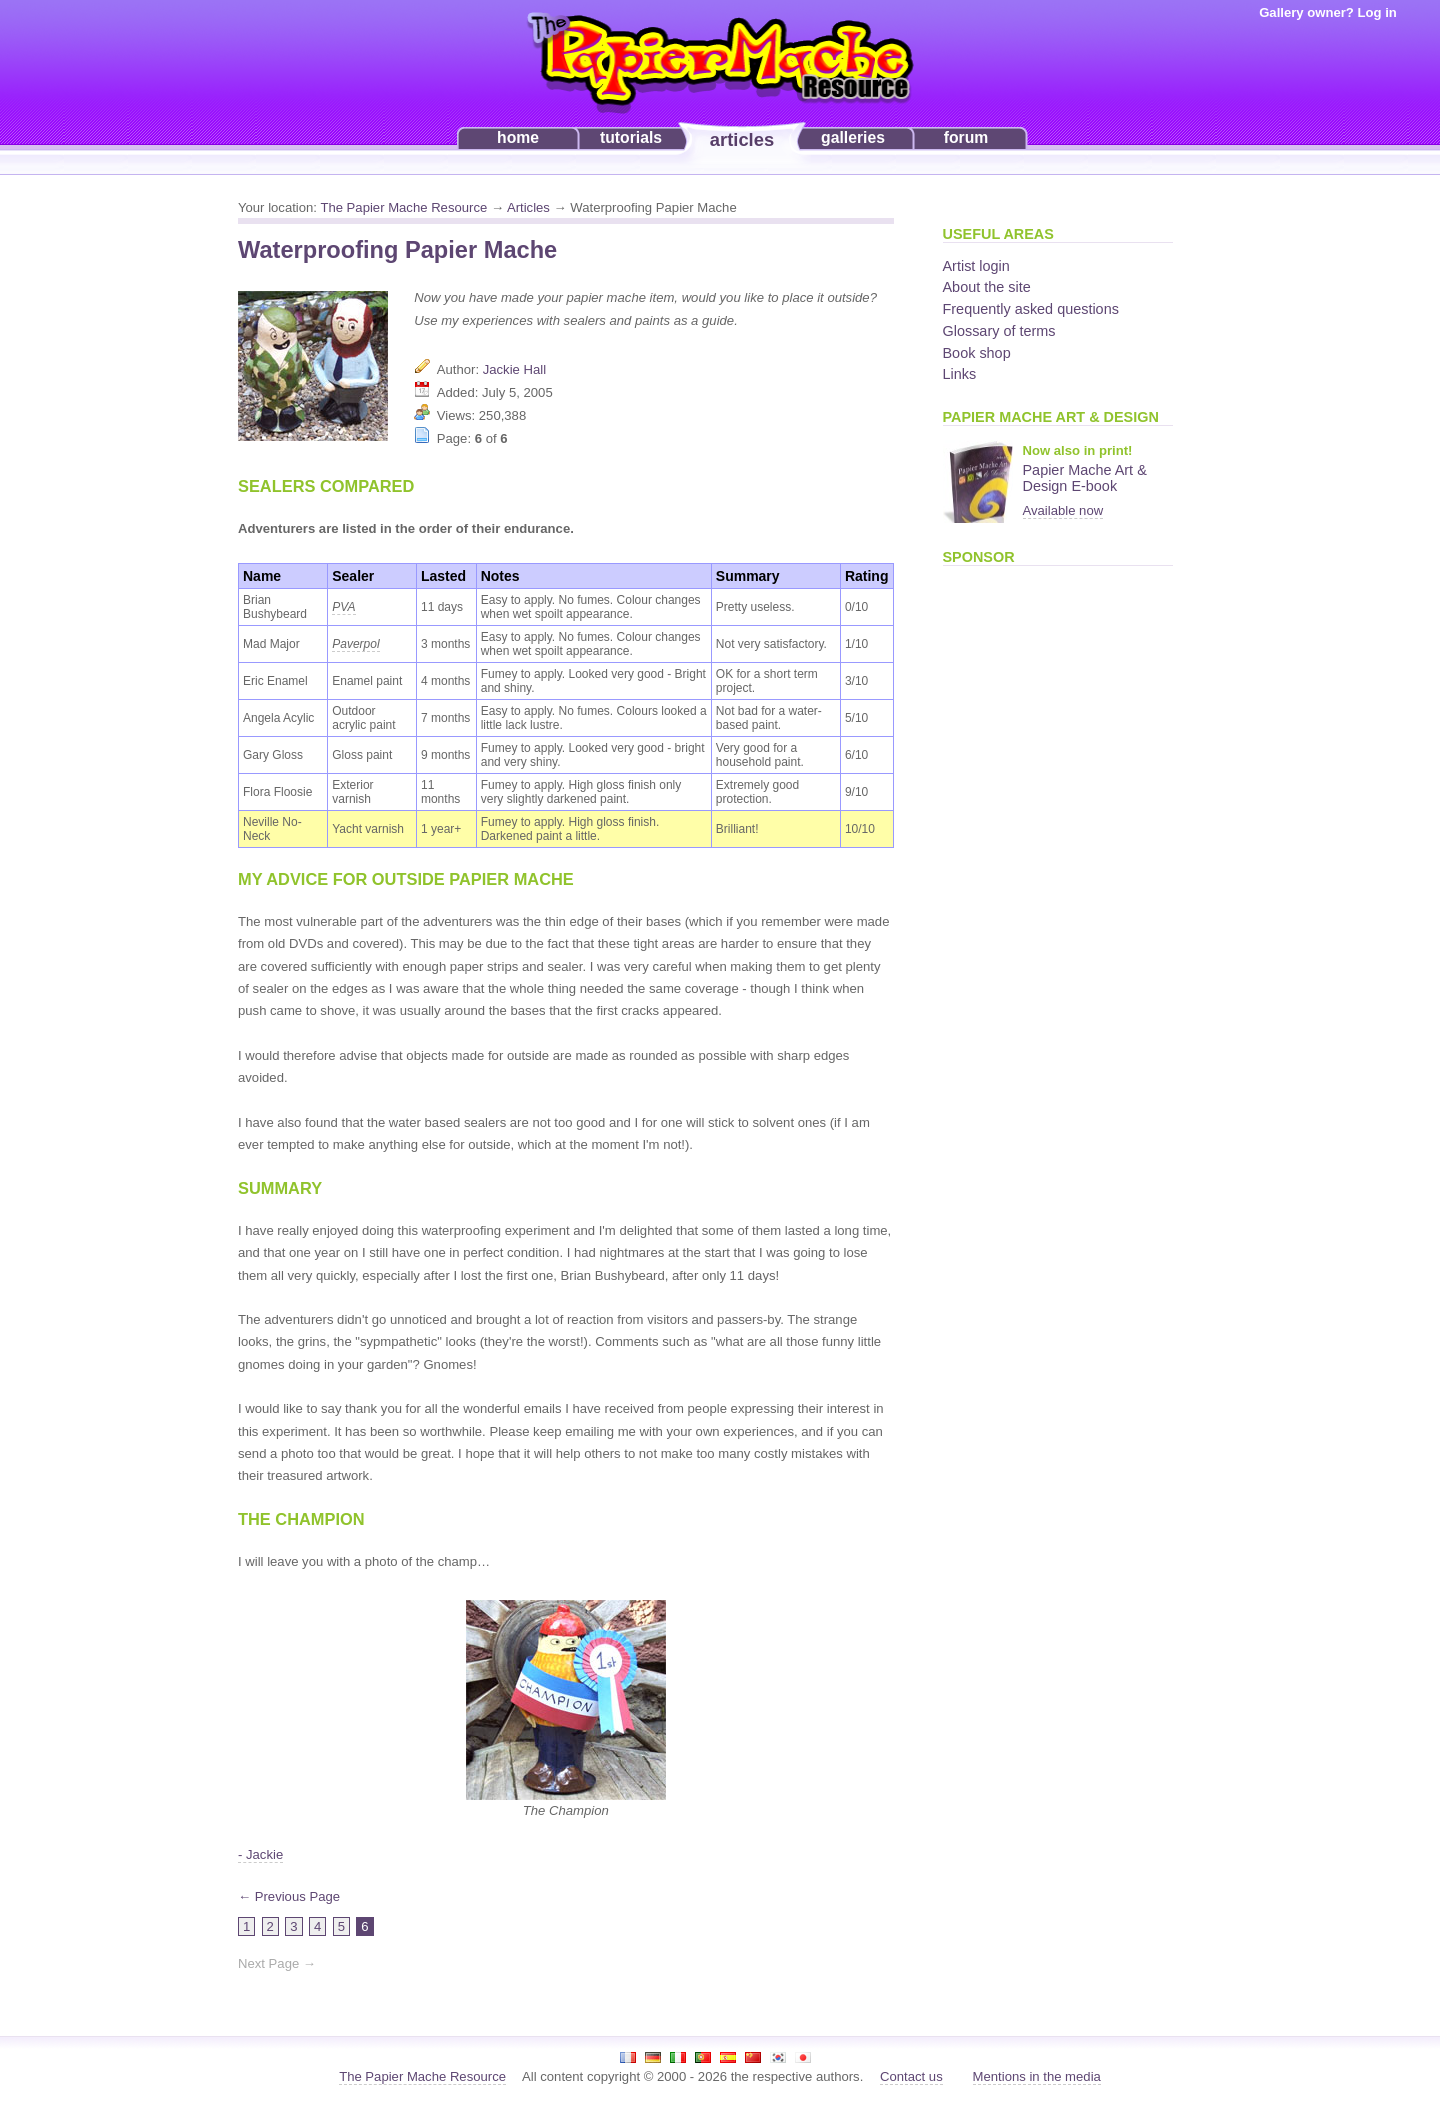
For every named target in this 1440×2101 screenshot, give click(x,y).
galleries (853, 137)
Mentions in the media (1037, 2076)
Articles (528, 207)
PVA (343, 607)
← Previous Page (289, 1896)
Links (960, 374)
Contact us (911, 2076)
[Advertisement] (1023, 880)
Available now (1063, 510)
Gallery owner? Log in (1328, 12)
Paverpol (355, 644)
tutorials (631, 137)
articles (742, 139)
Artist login (976, 266)
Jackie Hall (514, 369)
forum (966, 137)
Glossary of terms (999, 331)
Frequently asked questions (1031, 309)
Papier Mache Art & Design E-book (1085, 478)
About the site (987, 287)
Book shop (977, 353)
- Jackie (260, 1854)
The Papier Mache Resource (403, 207)
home (518, 137)
